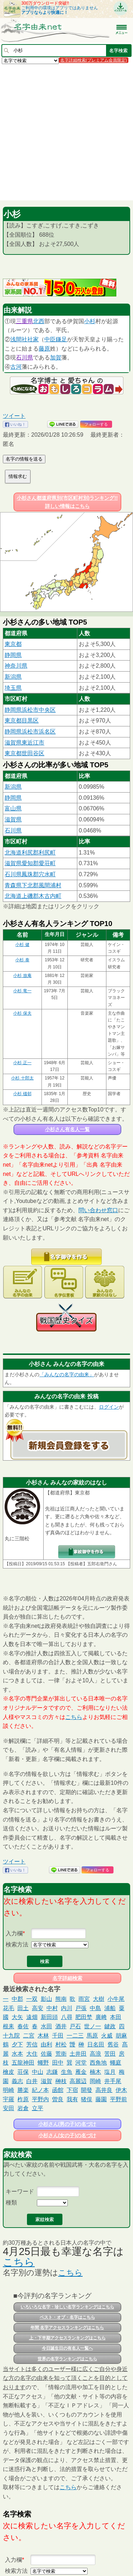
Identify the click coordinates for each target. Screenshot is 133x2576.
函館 (57, 2090)
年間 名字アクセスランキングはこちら (67, 2327)
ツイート (14, 416)
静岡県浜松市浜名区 (30, 732)
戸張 (81, 2008)
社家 (33, 339)
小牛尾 (115, 1999)
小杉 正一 (22, 1062)
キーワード (20, 2191)
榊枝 (61, 2081)
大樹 (98, 1999)
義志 (17, 2081)
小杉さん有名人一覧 (67, 1129)
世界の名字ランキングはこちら (67, 2358)
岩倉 (23, 2108)
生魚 (66, 2072)
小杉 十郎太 (22, 1078)
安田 (8, 2108)
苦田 (110, 2054)
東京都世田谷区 (24, 753)
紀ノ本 (40, 2090)
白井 (32, 2081)
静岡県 (13, 655)
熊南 (61, 1999)
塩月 (110, 2072)
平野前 (118, 2099)
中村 (52, 2008)
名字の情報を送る (24, 459)
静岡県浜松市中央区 (30, 710)
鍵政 (110, 2026)
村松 (61, 2044)
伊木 (121, 2090)
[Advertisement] (66, 132)
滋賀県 (13, 819)
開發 (86, 2090)
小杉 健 (22, 944)
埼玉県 (13, 688)
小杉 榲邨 (22, 1093)
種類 (11, 2202)
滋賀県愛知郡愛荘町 (30, 863)
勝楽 (23, 2090)
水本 (17, 2054)
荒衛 (61, 2054)
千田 (57, 2036)
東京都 (13, 644)
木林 (43, 2036)
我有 (72, 2099)
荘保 (23, 2072)
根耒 (8, 2026)
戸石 (75, 2026)
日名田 (95, 2044)
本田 (115, 2017)
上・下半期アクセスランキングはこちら (67, 2337)
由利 (46, 2044)
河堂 (81, 2063)
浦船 (110, 2008)
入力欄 (14, 1933)
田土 (23, 2008)
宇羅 (8, 2099)
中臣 (50, 339)
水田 (46, 2026)
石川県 (24, 357)
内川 (66, 2008)
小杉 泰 (22, 959)
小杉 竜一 (22, 990)
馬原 (92, 2036)
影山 (46, 1999)
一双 (32, 1999)
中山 (37, 2072)
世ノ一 (92, 2026)
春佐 (23, 2026)
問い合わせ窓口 (98, 1210)
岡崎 (95, 2081)
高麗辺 (78, 2081)
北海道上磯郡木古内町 (33, 896)
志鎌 (52, 2072)
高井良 (103, 2090)
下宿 (72, 2090)
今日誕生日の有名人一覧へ (67, 2348)
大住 (32, 2054)
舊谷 (113, 2044)
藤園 (101, 2099)
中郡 (17, 1999)
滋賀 (46, 2081)
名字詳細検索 (67, 1978)
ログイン (109, 1407)
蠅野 (43, 2063)
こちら (73, 1717)
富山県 (13, 808)
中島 (95, 2008)
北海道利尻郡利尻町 (30, 853)
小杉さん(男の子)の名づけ (67, 2124)
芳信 (32, 2044)
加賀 (55, 357)
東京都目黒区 (22, 720)
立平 (37, 2108)
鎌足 (61, 339)
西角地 (98, 2063)
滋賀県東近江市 (24, 743)
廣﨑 (101, 2017)
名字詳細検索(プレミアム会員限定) (93, 60)
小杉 (89, 321)
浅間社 (18, 339)
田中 (57, 2063)
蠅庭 (115, 2063)
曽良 (57, 2099)
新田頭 (49, 2017)
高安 (37, 2008)
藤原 (44, 349)
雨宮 (84, 1999)
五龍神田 (23, 2063)
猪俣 (86, 2099)
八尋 (66, 2017)
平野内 (40, 2099)
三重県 (24, 321)
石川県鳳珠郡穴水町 (30, 874)
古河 (16, 367)
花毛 (8, 2008)
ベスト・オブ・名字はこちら (67, 2317)
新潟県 (13, 677)
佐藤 (46, 2054)
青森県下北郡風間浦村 (33, 885)
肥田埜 (83, 2017)
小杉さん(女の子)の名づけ (67, 2135)
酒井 (61, 2026)
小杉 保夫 (22, 1013)
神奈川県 (16, 666)
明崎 (8, 2090)
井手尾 (112, 2081)
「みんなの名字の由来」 (66, 1374)
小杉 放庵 (22, 975)
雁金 (81, 2072)
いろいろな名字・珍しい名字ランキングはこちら (67, 2306)
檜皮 (8, 2072)
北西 (38, 321)
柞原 (23, 2099)
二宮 (28, 2036)
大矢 (17, 2017)
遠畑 (32, 2017)
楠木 (95, 2072)
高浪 (95, 2054)
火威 (106, 2036)
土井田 (78, 2054)
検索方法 (17, 1944)
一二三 (75, 2036)
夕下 (17, 2044)
